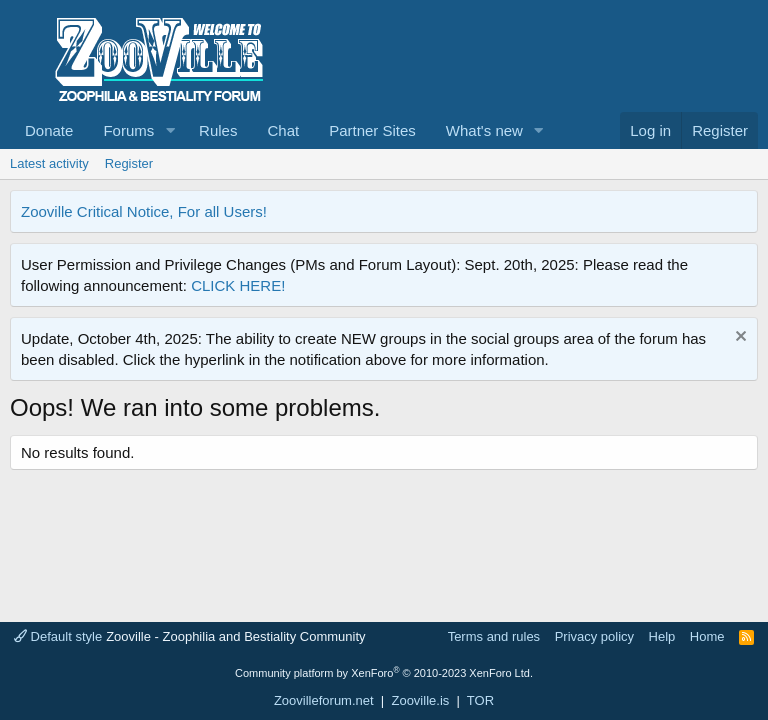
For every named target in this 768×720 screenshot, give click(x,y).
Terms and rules (494, 636)
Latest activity (49, 163)
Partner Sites (372, 130)
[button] (170, 130)
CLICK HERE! (238, 285)
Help (662, 636)
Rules (218, 130)
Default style (58, 636)
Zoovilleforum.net (324, 700)
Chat (283, 130)
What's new (484, 130)
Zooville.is (420, 700)
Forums (128, 130)
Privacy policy (594, 636)
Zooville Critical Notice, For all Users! (144, 211)
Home (707, 636)
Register (129, 163)
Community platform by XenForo (384, 673)
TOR (480, 700)
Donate (49, 130)
